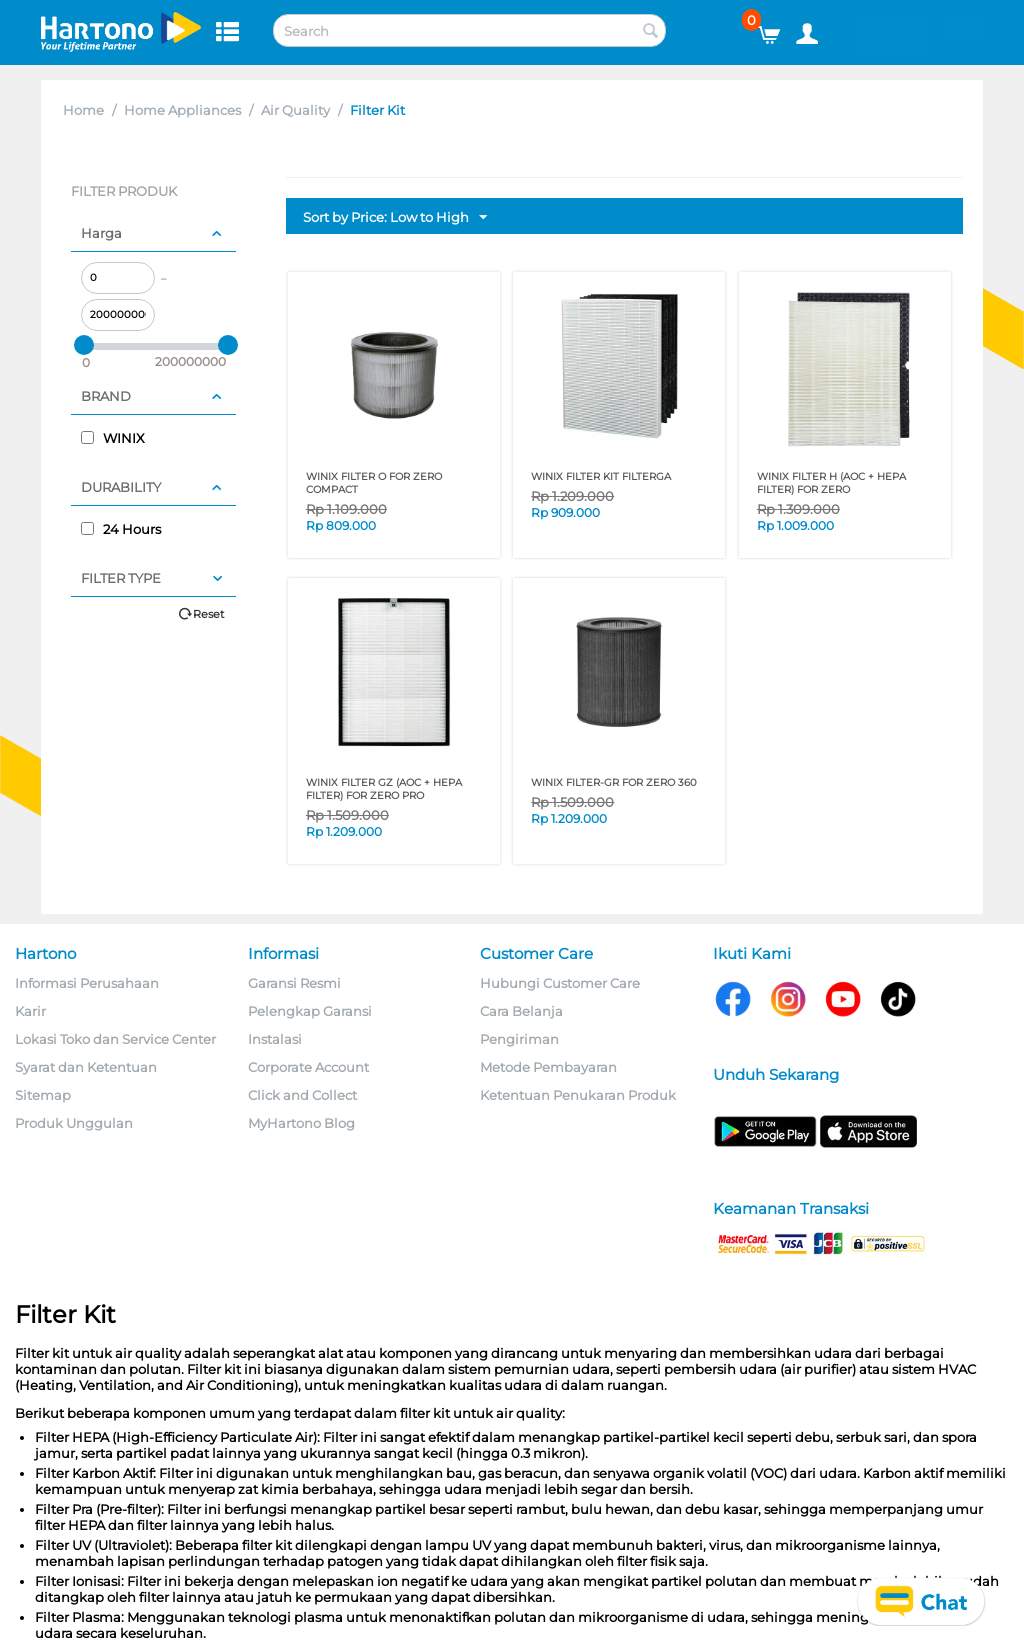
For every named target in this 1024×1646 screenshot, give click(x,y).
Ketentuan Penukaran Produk (578, 1095)
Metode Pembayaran (548, 1067)
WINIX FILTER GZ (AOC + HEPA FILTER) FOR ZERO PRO (384, 789)
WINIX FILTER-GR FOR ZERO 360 (614, 782)
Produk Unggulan (74, 1123)
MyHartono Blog (301, 1123)
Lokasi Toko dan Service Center (115, 1039)
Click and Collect (302, 1095)
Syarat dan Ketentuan (86, 1067)
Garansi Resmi (294, 983)
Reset (208, 614)
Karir (30, 1011)
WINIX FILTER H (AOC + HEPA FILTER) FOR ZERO (831, 483)
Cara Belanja (521, 1011)
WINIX (113, 438)
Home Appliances (182, 110)
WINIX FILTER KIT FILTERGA (601, 476)
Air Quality (295, 110)
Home (83, 110)
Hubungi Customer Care (560, 983)
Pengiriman (519, 1039)
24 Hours (121, 529)
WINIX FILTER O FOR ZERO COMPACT (374, 483)
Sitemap (43, 1095)
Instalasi (275, 1039)
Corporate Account (308, 1067)
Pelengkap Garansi (310, 1011)
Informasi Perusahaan (87, 983)
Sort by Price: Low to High (395, 218)
